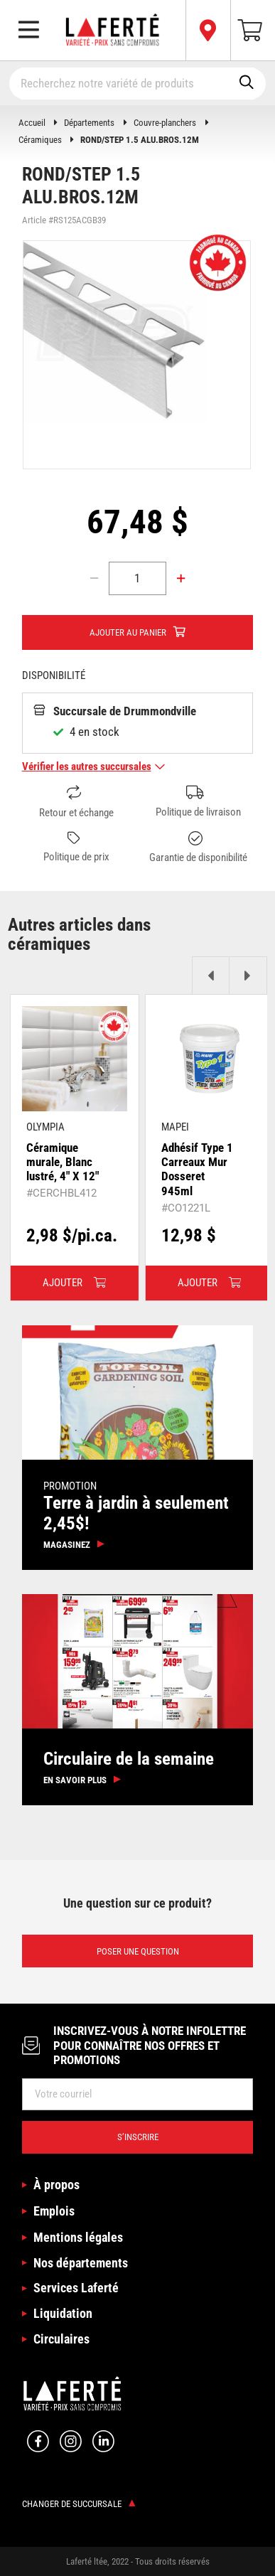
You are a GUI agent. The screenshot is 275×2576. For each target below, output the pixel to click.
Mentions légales (78, 2237)
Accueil (31, 122)
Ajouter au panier (128, 632)
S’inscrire (137, 2137)
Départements (89, 122)
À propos (56, 2184)
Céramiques (40, 139)
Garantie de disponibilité (198, 848)
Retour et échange (76, 802)
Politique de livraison (198, 801)
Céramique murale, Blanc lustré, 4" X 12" (62, 1162)
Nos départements (80, 2262)
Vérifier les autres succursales (94, 766)
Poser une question (138, 1951)
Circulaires (61, 2338)
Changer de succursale (79, 2503)
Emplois (54, 2210)
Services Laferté (76, 2287)
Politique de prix (76, 847)
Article (34, 220)
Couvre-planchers (165, 122)
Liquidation (62, 2313)
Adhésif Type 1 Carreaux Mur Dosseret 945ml (197, 1169)
